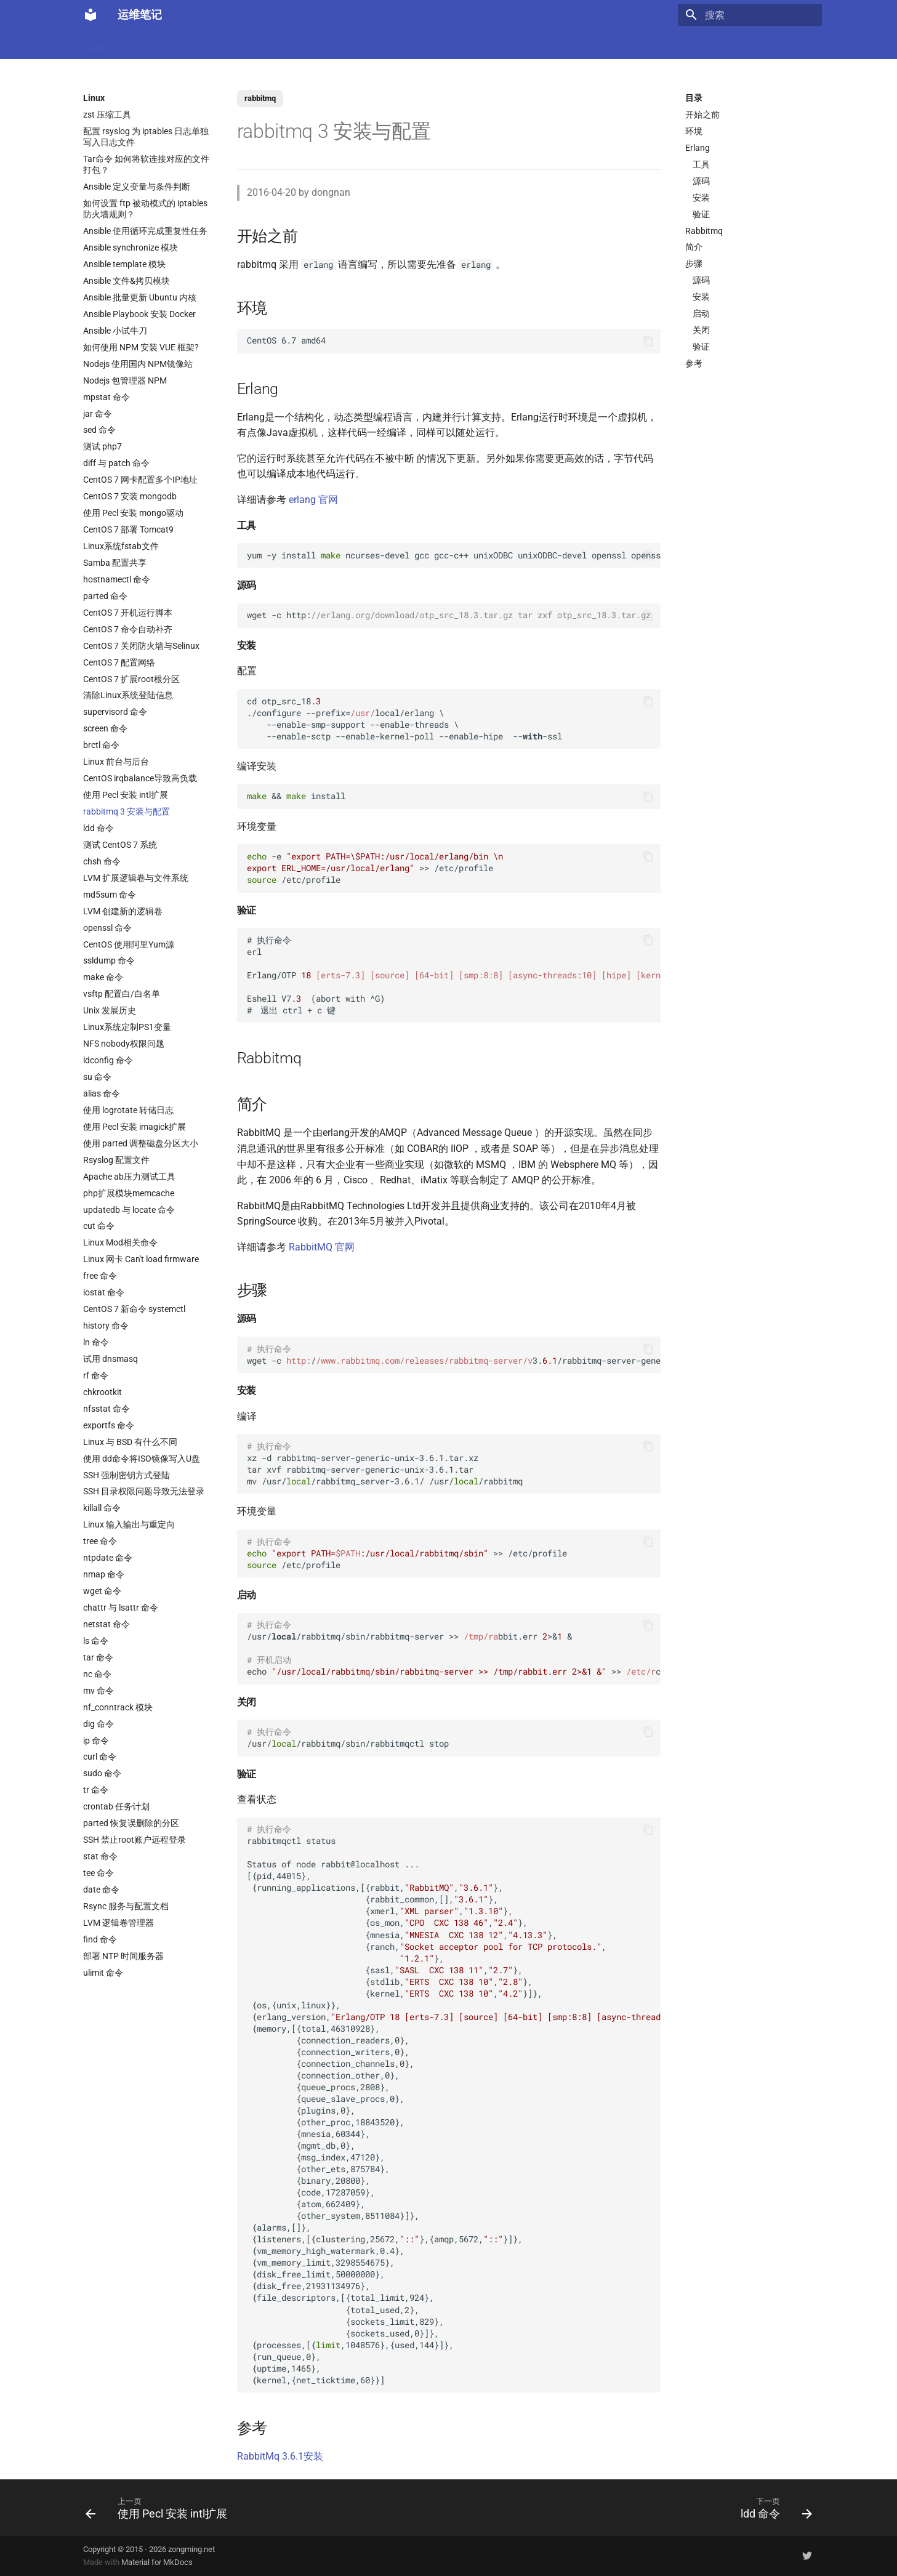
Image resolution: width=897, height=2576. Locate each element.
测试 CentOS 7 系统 (120, 845)
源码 (701, 181)
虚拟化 (314, 44)
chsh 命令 (102, 861)
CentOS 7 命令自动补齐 (127, 629)
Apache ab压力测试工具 (129, 1176)
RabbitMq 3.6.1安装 (280, 2456)
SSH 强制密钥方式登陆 (126, 1475)
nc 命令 (97, 1674)
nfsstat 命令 (106, 1409)
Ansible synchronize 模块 (130, 247)
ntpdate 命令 (107, 1558)
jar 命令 (97, 414)
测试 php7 (102, 446)
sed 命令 (99, 430)
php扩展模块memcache (128, 1193)
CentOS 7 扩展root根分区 (131, 679)
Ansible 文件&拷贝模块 (126, 281)
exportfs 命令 (108, 1425)
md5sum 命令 (109, 895)
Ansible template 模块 (124, 264)
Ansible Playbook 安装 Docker (139, 314)
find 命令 (100, 1939)
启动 (701, 313)
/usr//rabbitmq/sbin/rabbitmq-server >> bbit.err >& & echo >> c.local (454, 1648)
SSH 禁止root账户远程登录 (134, 1840)
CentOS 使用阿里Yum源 (128, 944)
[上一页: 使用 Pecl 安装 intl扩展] (160, 2508)
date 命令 (101, 1889)
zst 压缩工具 (107, 114)
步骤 (693, 263)
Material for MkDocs (157, 2562)
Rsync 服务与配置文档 (126, 1906)
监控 (533, 44)
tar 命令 (98, 1657)
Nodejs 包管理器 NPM (125, 380)
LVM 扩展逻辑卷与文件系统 (135, 878)
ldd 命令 (98, 828)
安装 (701, 198)
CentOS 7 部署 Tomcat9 (128, 529)
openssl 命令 (107, 928)
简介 (693, 247)
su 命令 (97, 1077)
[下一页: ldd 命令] (772, 2508)
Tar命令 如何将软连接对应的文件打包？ (146, 164)
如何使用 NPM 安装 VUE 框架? (141, 347)
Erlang (697, 148)
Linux (208, 44)
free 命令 (100, 1276)
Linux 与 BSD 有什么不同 (130, 1442)
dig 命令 (98, 1724)
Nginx (354, 44)
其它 (677, 44)
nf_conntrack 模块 (118, 1707)
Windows (635, 44)
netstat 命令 (106, 1624)
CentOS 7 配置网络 (119, 662)
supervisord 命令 (115, 712)
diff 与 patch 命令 (116, 463)
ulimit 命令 (103, 1973)
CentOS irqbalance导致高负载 (140, 778)
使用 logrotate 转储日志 (128, 1110)
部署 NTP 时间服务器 (123, 1956)
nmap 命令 (103, 1574)
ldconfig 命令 (108, 1060)
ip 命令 (96, 1740)
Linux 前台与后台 (116, 762)
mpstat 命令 (106, 397)
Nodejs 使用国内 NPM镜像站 (138, 364)
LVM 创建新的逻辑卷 (123, 911)
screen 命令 (105, 728)
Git (563, 44)
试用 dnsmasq (110, 1359)
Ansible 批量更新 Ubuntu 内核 (139, 297)
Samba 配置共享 (115, 563)
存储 (593, 44)
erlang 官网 (313, 499)
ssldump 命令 (109, 960)
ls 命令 (95, 1641)
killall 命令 (102, 1508)
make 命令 (103, 977)
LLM (130, 44)
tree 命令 (100, 1541)
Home (94, 44)
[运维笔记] (90, 14)
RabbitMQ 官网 (322, 1247)
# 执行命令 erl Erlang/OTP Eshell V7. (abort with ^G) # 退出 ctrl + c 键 (454, 975)
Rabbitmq (704, 231)
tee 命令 (98, 1873)
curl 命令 (99, 1756)
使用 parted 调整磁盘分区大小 (140, 1143)
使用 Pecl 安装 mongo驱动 (133, 513)
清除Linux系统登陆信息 (128, 695)
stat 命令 (100, 1856)
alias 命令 (101, 1093)
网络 (476, 44)
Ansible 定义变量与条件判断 (136, 186)
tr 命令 (95, 1790)
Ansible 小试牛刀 (115, 331)
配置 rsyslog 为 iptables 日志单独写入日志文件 (146, 136)
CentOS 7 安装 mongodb (130, 496)
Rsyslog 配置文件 (116, 1160)
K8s (242, 44)
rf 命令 (95, 1375)
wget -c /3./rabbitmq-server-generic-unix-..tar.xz (454, 1354)
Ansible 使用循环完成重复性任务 (145, 231)
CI (505, 44)
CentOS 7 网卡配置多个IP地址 (140, 480)
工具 (701, 164)
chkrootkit (102, 1392)
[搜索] (750, 15)
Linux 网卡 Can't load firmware (141, 1259)
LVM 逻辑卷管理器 (118, 1923)
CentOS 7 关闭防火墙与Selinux (141, 646)
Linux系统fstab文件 (121, 546)
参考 (693, 363)
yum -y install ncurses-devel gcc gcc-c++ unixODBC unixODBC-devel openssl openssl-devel (454, 555)
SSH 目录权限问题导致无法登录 (143, 1491)
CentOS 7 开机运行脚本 (127, 613)
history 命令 (106, 1325)
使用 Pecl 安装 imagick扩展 (134, 1127)
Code (275, 44)
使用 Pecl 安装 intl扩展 (125, 795)
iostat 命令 (103, 1292)
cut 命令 (99, 1226)
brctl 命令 (101, 745)
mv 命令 (98, 1691)
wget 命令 (102, 1591)
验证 (701, 214)
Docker (168, 44)
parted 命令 (105, 596)
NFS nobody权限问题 (123, 1044)
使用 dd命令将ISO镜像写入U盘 (141, 1458)
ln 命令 (96, 1342)
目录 (693, 98)
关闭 (701, 330)
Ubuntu (437, 44)
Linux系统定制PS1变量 (127, 1027)
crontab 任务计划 (116, 1806)
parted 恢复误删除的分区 (131, 1823)
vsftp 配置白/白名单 (121, 994)
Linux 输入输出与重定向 (129, 1524)
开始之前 (702, 114)
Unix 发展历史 (109, 1010)
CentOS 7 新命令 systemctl (134, 1309)
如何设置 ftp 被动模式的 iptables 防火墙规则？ (145, 208)
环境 (693, 131)
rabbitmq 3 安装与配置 (126, 811)
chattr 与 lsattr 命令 (120, 1607)
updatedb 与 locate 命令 (129, 1210)
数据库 (394, 44)
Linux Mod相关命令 (120, 1242)
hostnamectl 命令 (116, 579)
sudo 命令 (102, 1773)
